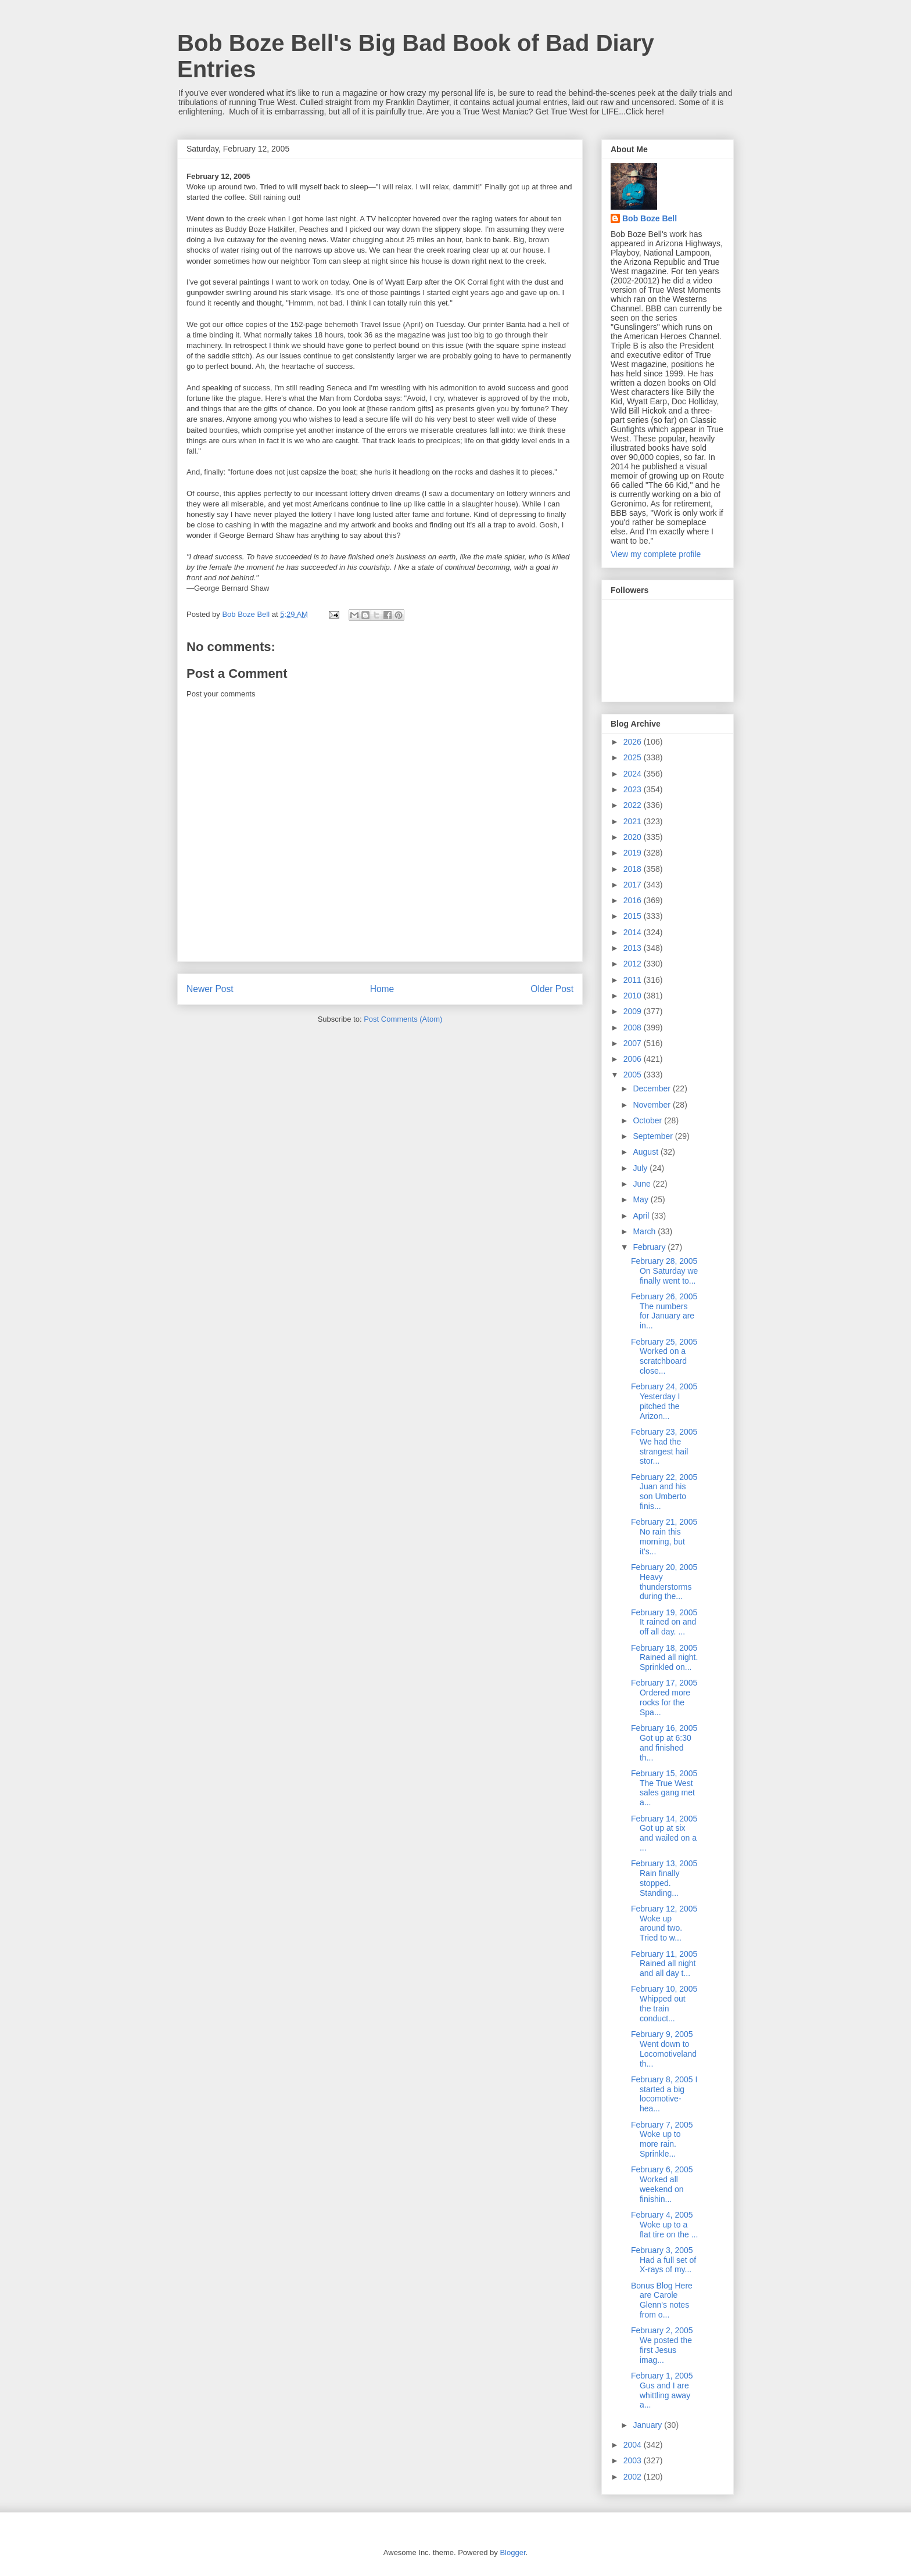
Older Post (551, 989)
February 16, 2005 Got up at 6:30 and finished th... (664, 1742)
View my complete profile (656, 554)
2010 (633, 995)
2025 (633, 757)
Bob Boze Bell (649, 218)
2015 (633, 916)
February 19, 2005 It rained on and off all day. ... (664, 1622)
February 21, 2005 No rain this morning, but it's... (664, 1536)
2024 (633, 773)
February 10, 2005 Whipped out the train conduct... (664, 2003)
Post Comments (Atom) (403, 1019)
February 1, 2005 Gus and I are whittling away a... (662, 2390)
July (641, 1168)
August (646, 1151)
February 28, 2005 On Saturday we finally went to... (664, 1270)
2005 (633, 1074)
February (650, 1247)
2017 (633, 884)
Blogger (512, 2552)
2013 (633, 948)
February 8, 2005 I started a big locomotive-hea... (664, 2094)
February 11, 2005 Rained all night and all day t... (664, 1963)
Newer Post (210, 989)
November (652, 1104)
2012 (633, 963)
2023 (633, 789)
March (645, 1231)
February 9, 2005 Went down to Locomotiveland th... (664, 2048)
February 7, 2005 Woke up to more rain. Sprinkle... (662, 2139)
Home (382, 989)
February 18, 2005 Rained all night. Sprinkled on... (664, 1657)
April (642, 1215)
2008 (633, 1027)
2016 (633, 900)
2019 (633, 852)
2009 (633, 1011)
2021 (633, 821)
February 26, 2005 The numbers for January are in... (664, 1311)
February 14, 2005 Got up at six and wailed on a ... (664, 1833)
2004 (633, 2444)
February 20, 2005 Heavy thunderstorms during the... (664, 1581)
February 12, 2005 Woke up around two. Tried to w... (664, 1923)
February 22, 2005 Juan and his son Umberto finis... (664, 1491)
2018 (633, 869)
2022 (633, 805)
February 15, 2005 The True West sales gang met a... (664, 1788)
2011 (633, 980)
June (642, 1183)
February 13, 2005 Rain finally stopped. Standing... (664, 1878)
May (641, 1199)
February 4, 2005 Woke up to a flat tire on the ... (664, 2224)
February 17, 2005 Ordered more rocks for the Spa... (664, 1697)
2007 (633, 1043)
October (648, 1120)
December (652, 1088)
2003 (633, 2460)
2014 (633, 932)
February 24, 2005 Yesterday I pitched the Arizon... (664, 1401)
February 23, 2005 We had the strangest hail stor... (664, 1446)
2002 (633, 2476)
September (654, 1136)
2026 (633, 741)
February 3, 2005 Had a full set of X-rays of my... (663, 2260)
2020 (633, 837)
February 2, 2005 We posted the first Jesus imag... (662, 2345)
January (648, 2425)
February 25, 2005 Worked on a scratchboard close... (664, 1356)
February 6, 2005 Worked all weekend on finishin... (662, 2184)
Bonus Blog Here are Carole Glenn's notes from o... (662, 2300)
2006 (633, 1059)
